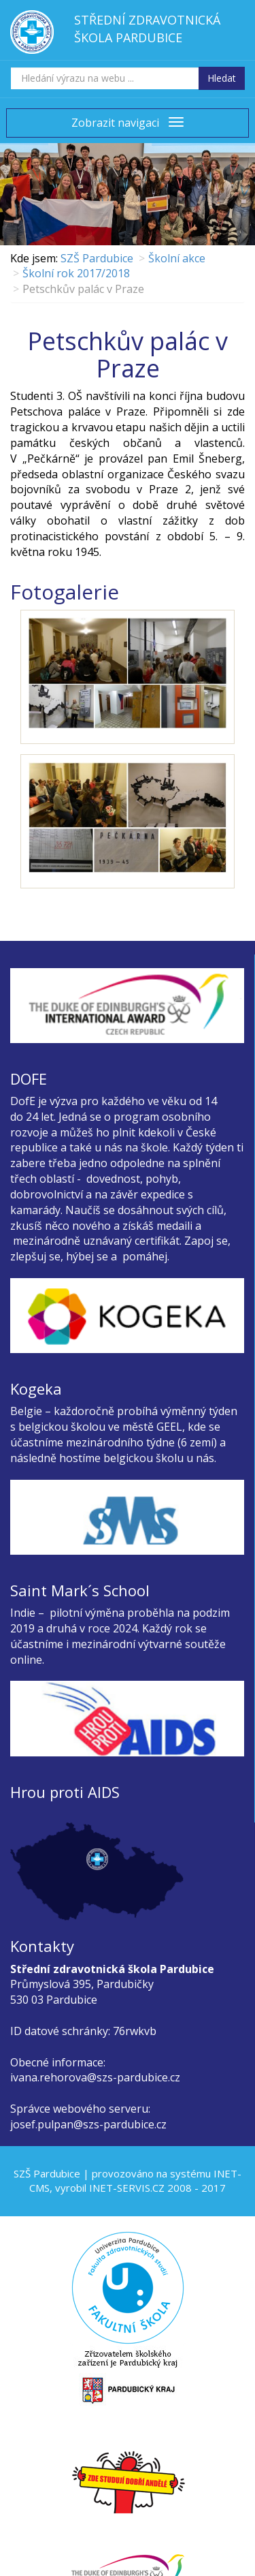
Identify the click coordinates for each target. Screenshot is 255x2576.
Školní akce (176, 258)
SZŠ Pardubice (97, 258)
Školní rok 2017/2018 (76, 273)
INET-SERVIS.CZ (127, 2187)
